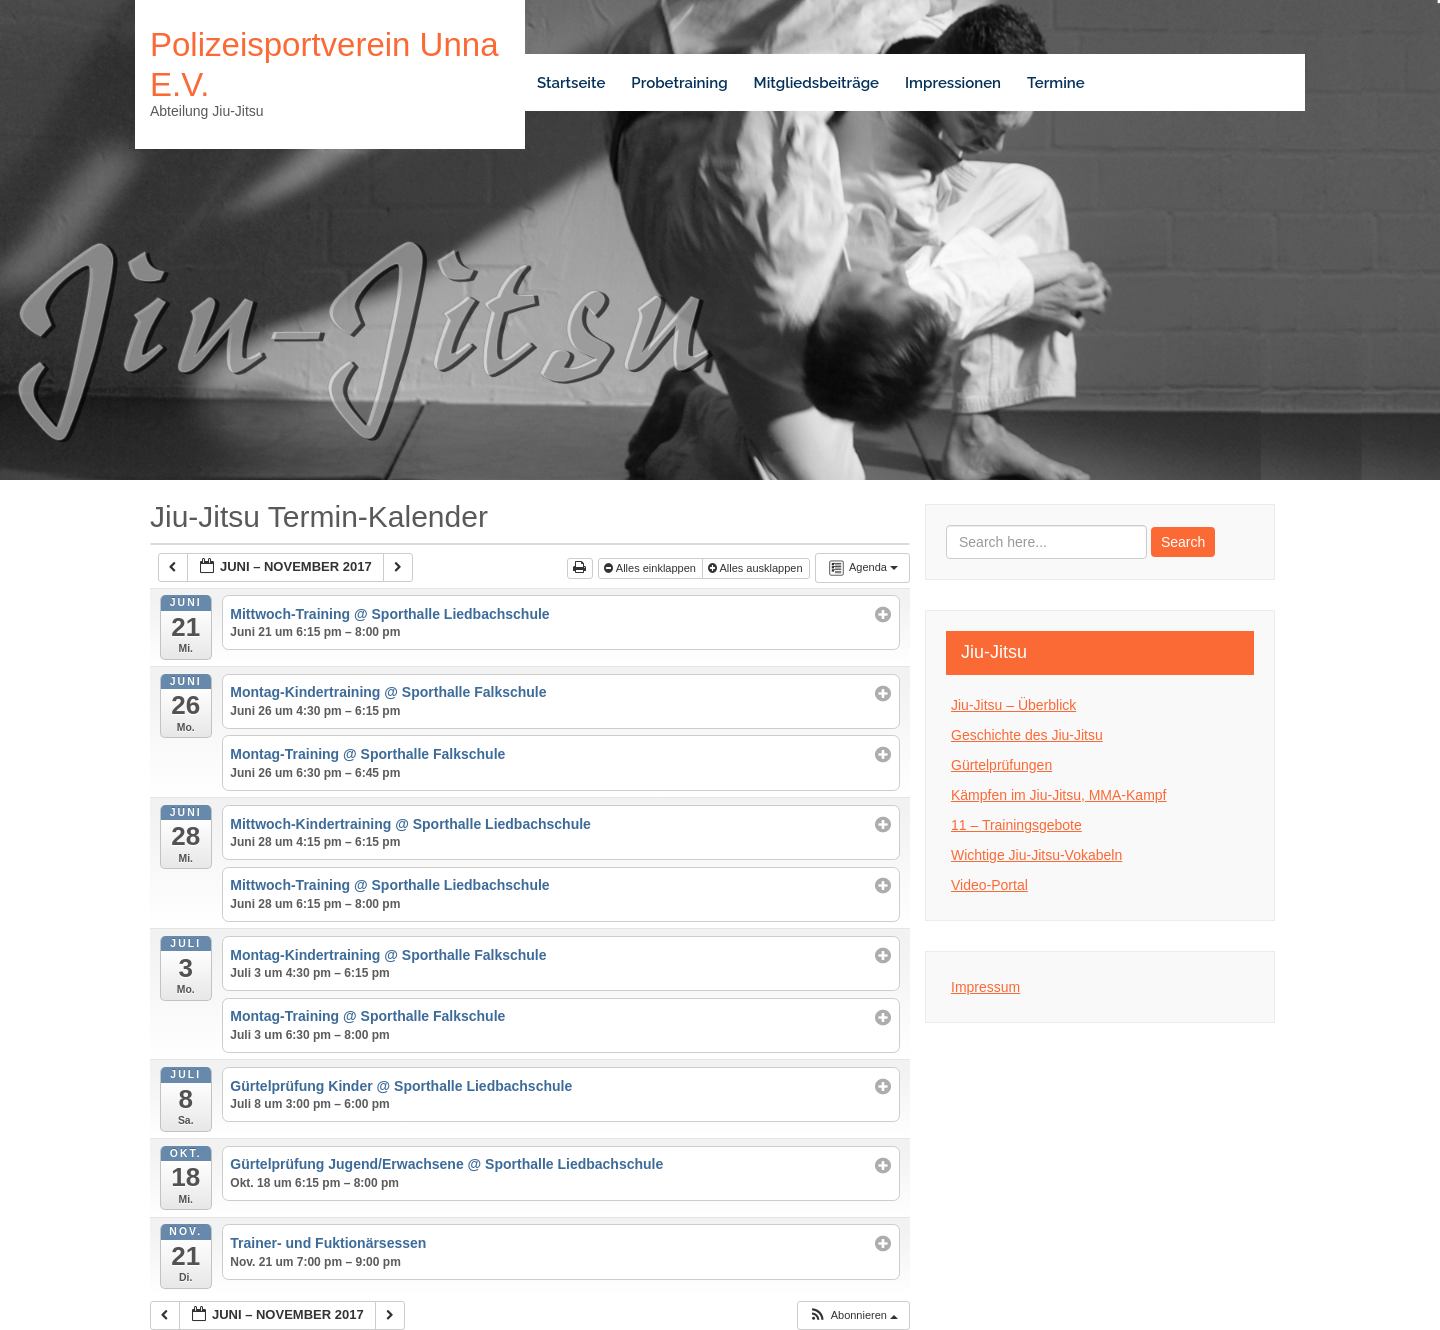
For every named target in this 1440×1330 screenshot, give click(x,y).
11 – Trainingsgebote (1016, 825)
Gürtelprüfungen (1001, 765)
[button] (853, 1315)
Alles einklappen (651, 568)
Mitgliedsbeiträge (816, 83)
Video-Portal (989, 885)
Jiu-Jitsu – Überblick (1013, 705)
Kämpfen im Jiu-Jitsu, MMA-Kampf (1059, 795)
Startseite (571, 83)
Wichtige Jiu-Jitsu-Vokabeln (1036, 855)
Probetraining (679, 83)
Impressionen (953, 83)
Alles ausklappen (757, 568)
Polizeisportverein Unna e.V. (324, 64)
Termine (1056, 83)
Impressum (985, 987)
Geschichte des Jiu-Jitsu (1027, 735)
